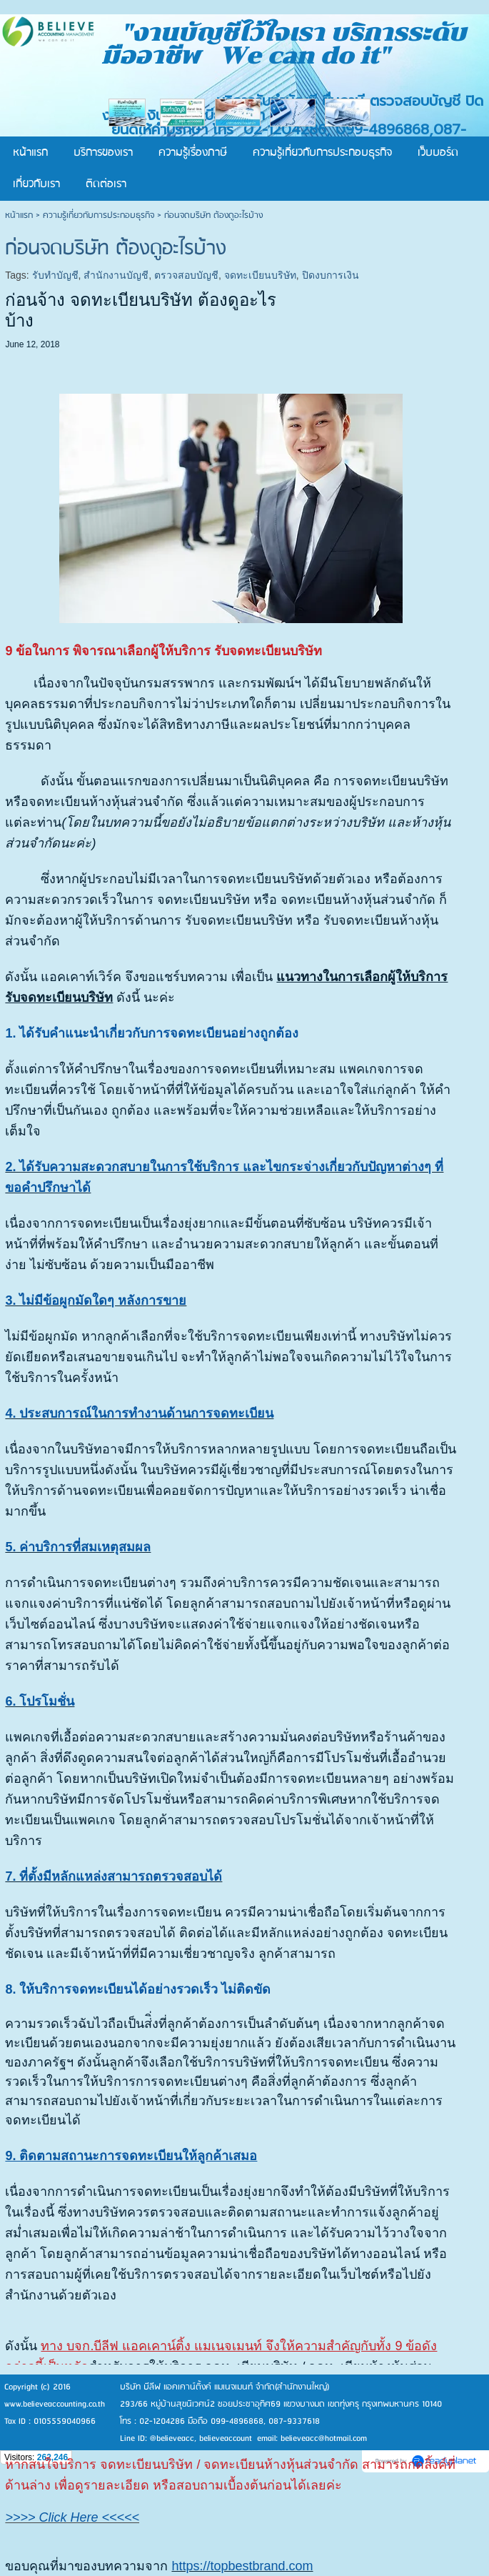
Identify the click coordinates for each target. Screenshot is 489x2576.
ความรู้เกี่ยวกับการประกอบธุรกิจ (98, 215)
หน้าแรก (19, 215)
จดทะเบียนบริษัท (260, 275)
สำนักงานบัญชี (116, 275)
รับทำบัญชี (55, 275)
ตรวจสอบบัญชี (186, 275)
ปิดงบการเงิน (330, 275)
